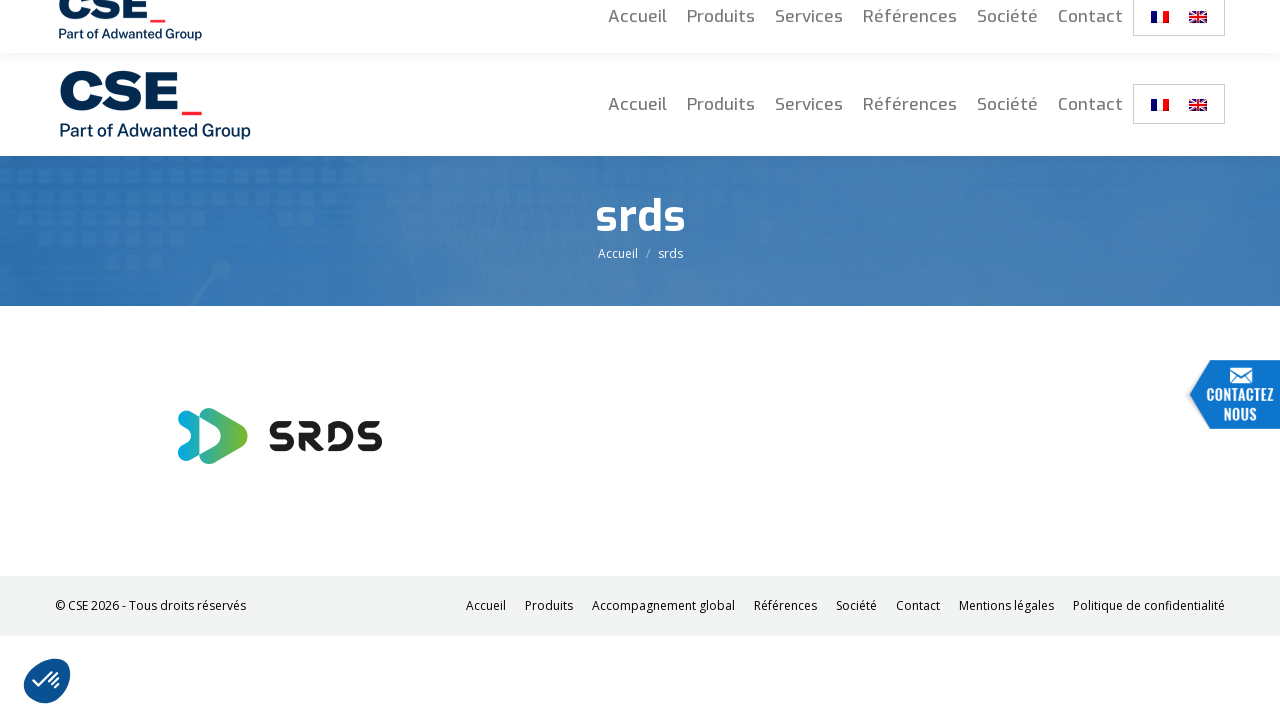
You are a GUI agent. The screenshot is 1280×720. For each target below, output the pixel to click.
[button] (47, 681)
